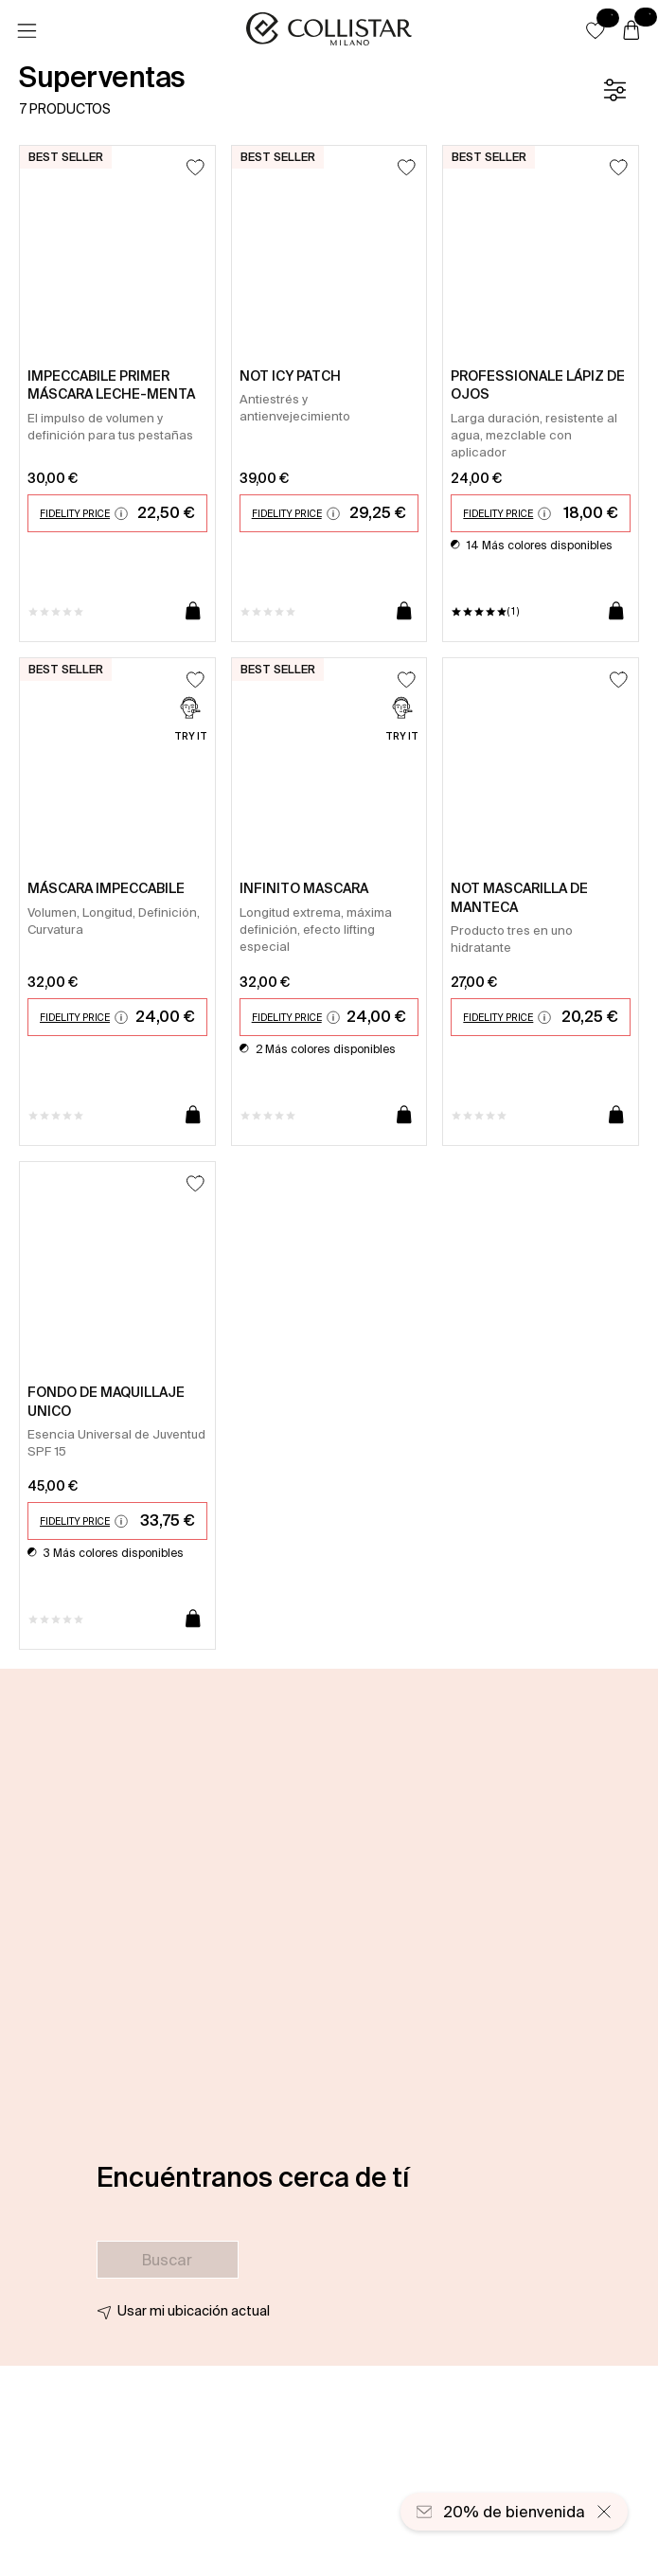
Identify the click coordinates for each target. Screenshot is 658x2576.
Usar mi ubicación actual (193, 2310)
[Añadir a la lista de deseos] (195, 167)
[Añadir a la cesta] (193, 612)
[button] (595, 30)
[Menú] (26, 31)
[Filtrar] (614, 90)
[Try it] (190, 721)
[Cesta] (631, 31)
